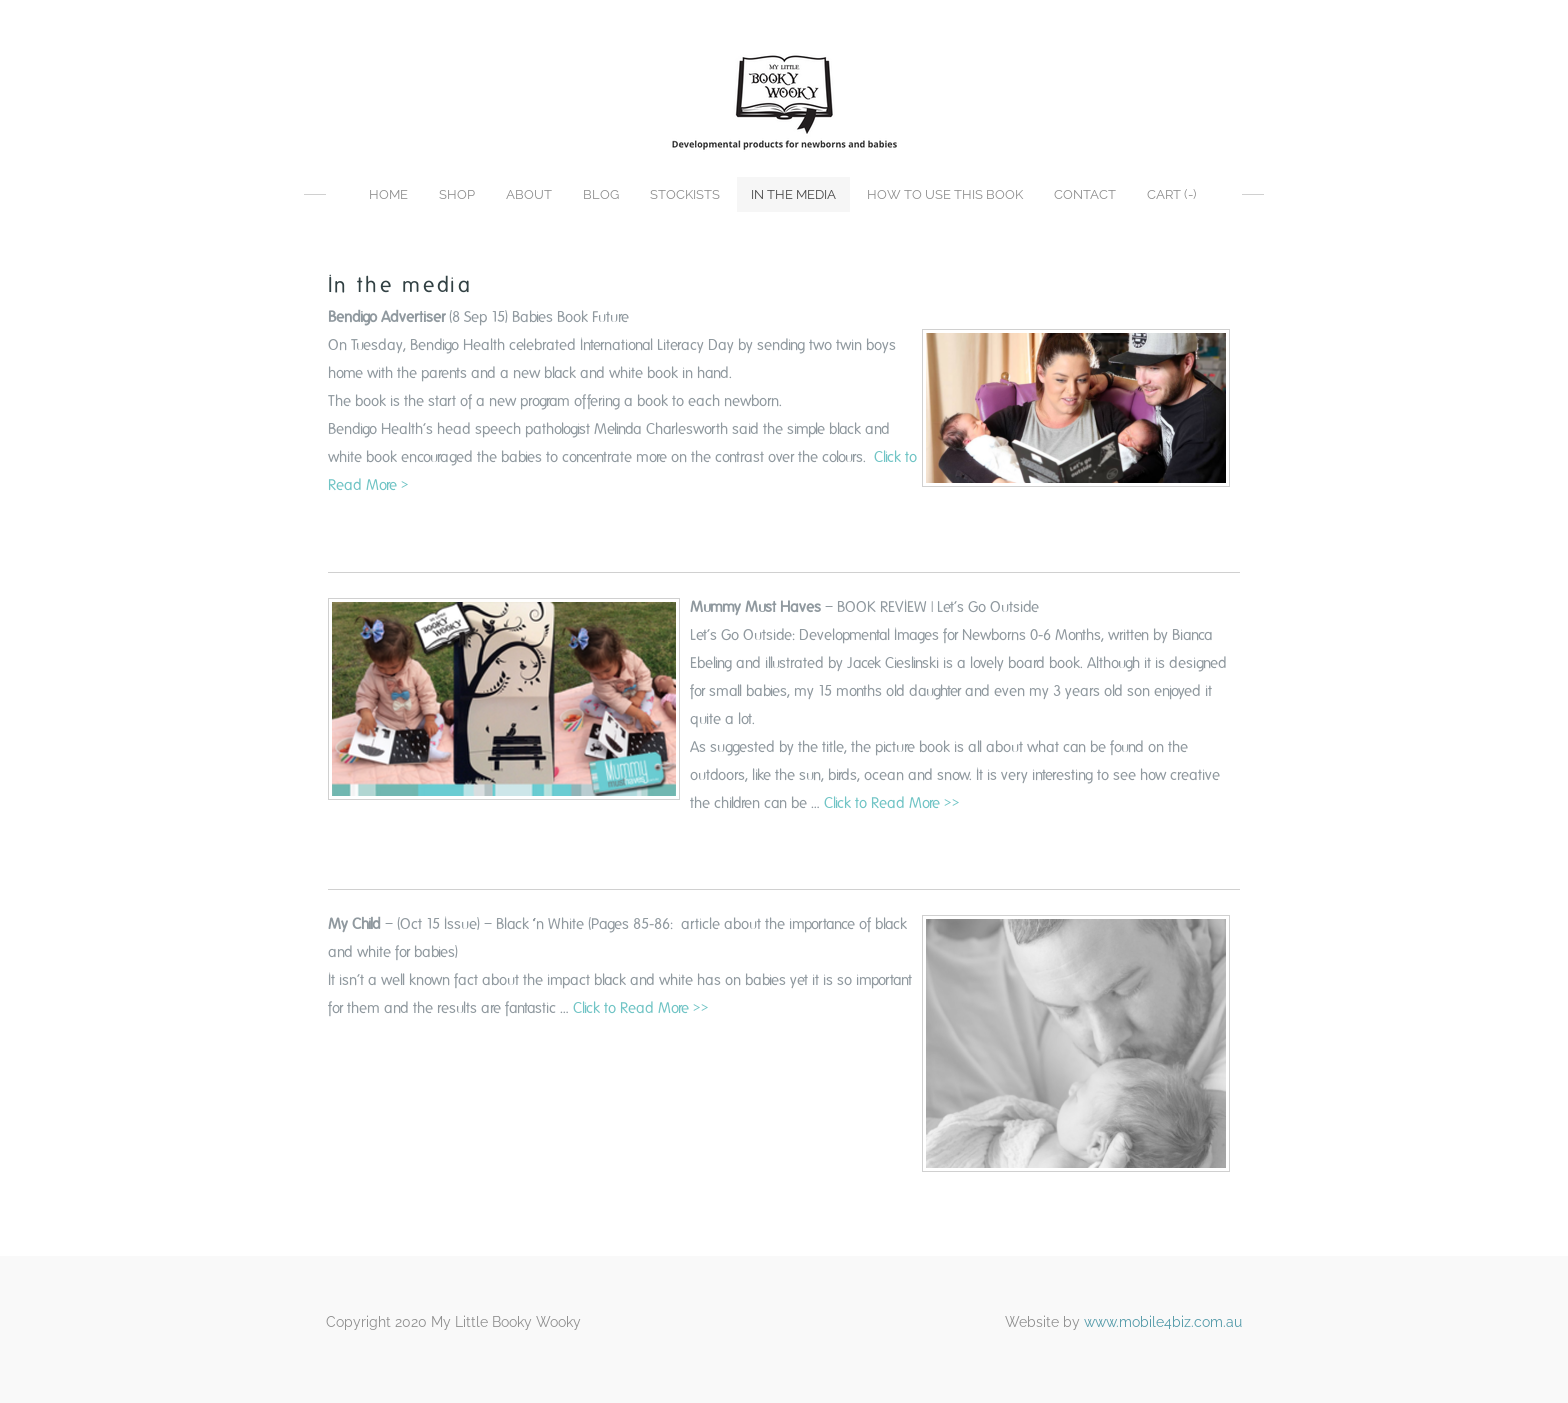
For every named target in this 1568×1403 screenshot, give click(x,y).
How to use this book (945, 194)
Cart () (1171, 194)
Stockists (685, 194)
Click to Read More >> (892, 803)
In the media (793, 194)
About (529, 194)
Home (388, 194)
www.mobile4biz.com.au (1163, 1322)
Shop (457, 194)
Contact (1085, 194)
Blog (601, 194)
